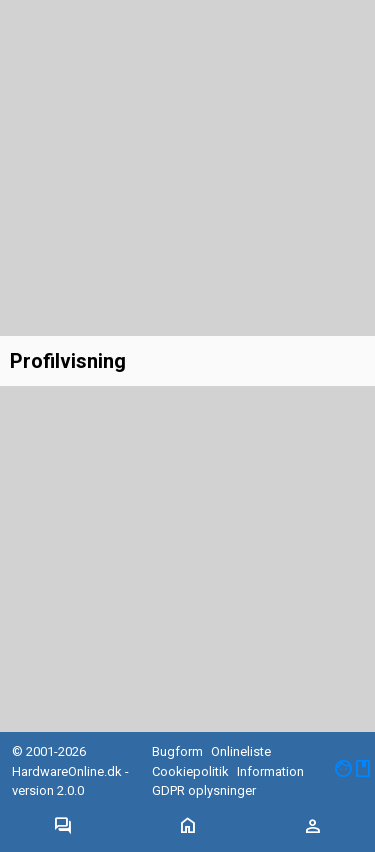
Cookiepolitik (190, 771)
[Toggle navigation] (63, 827)
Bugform (177, 751)
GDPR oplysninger (204, 790)
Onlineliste (241, 751)
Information (270, 771)
